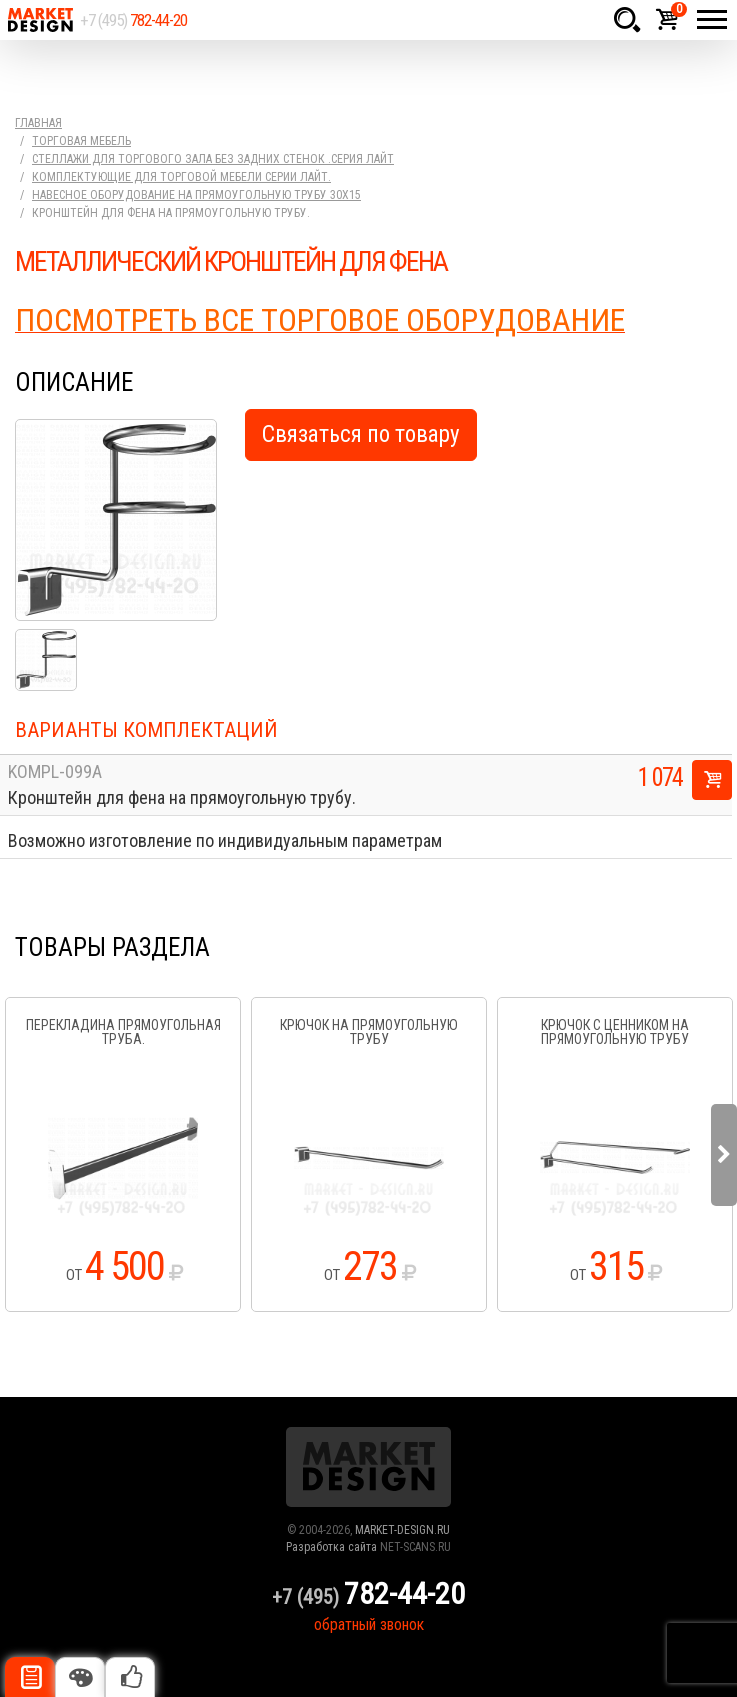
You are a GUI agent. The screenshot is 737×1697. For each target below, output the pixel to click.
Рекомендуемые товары (130, 1677)
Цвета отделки (80, 1677)
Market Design (40, 20)
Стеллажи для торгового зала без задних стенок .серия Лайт (213, 159)
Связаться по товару (361, 434)
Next (724, 1155)
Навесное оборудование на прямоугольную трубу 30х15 (196, 195)
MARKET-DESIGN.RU (402, 1530)
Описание (30, 1677)
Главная (38, 123)
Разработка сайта (331, 1547)
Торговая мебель (81, 141)
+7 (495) (133, 20)
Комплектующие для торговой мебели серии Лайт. (181, 177)
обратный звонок (369, 1624)
